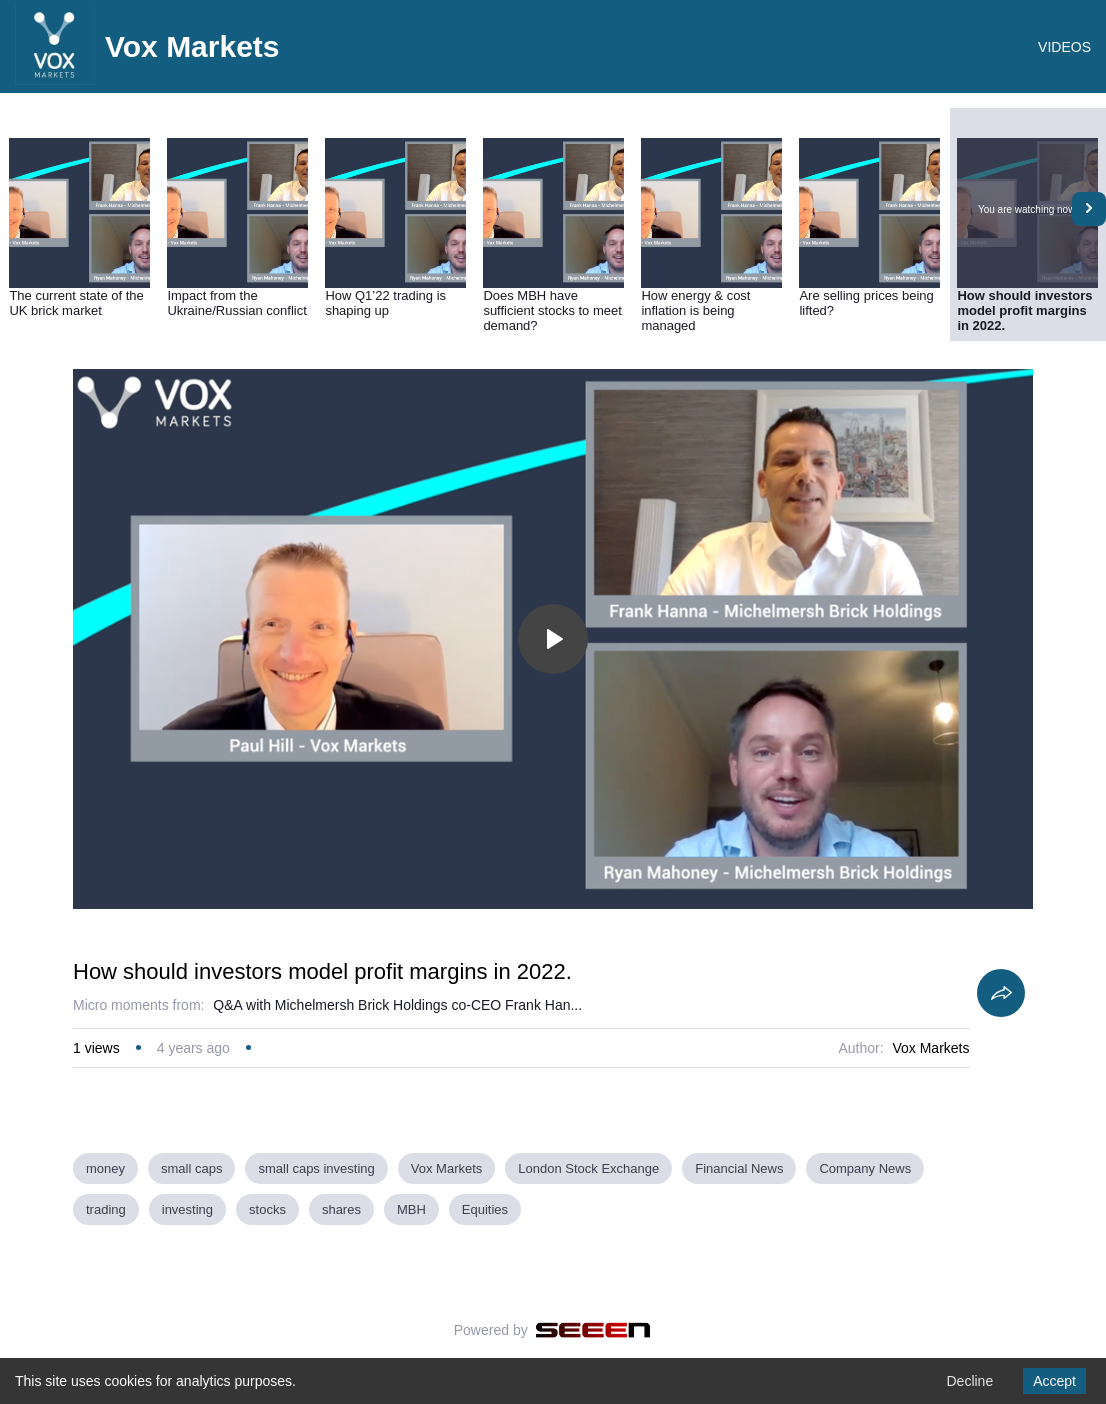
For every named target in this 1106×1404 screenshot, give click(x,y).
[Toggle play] (553, 639)
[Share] (1001, 993)
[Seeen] (593, 1330)
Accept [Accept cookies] (1054, 1381)
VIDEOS (1064, 47)
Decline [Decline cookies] (969, 1381)
